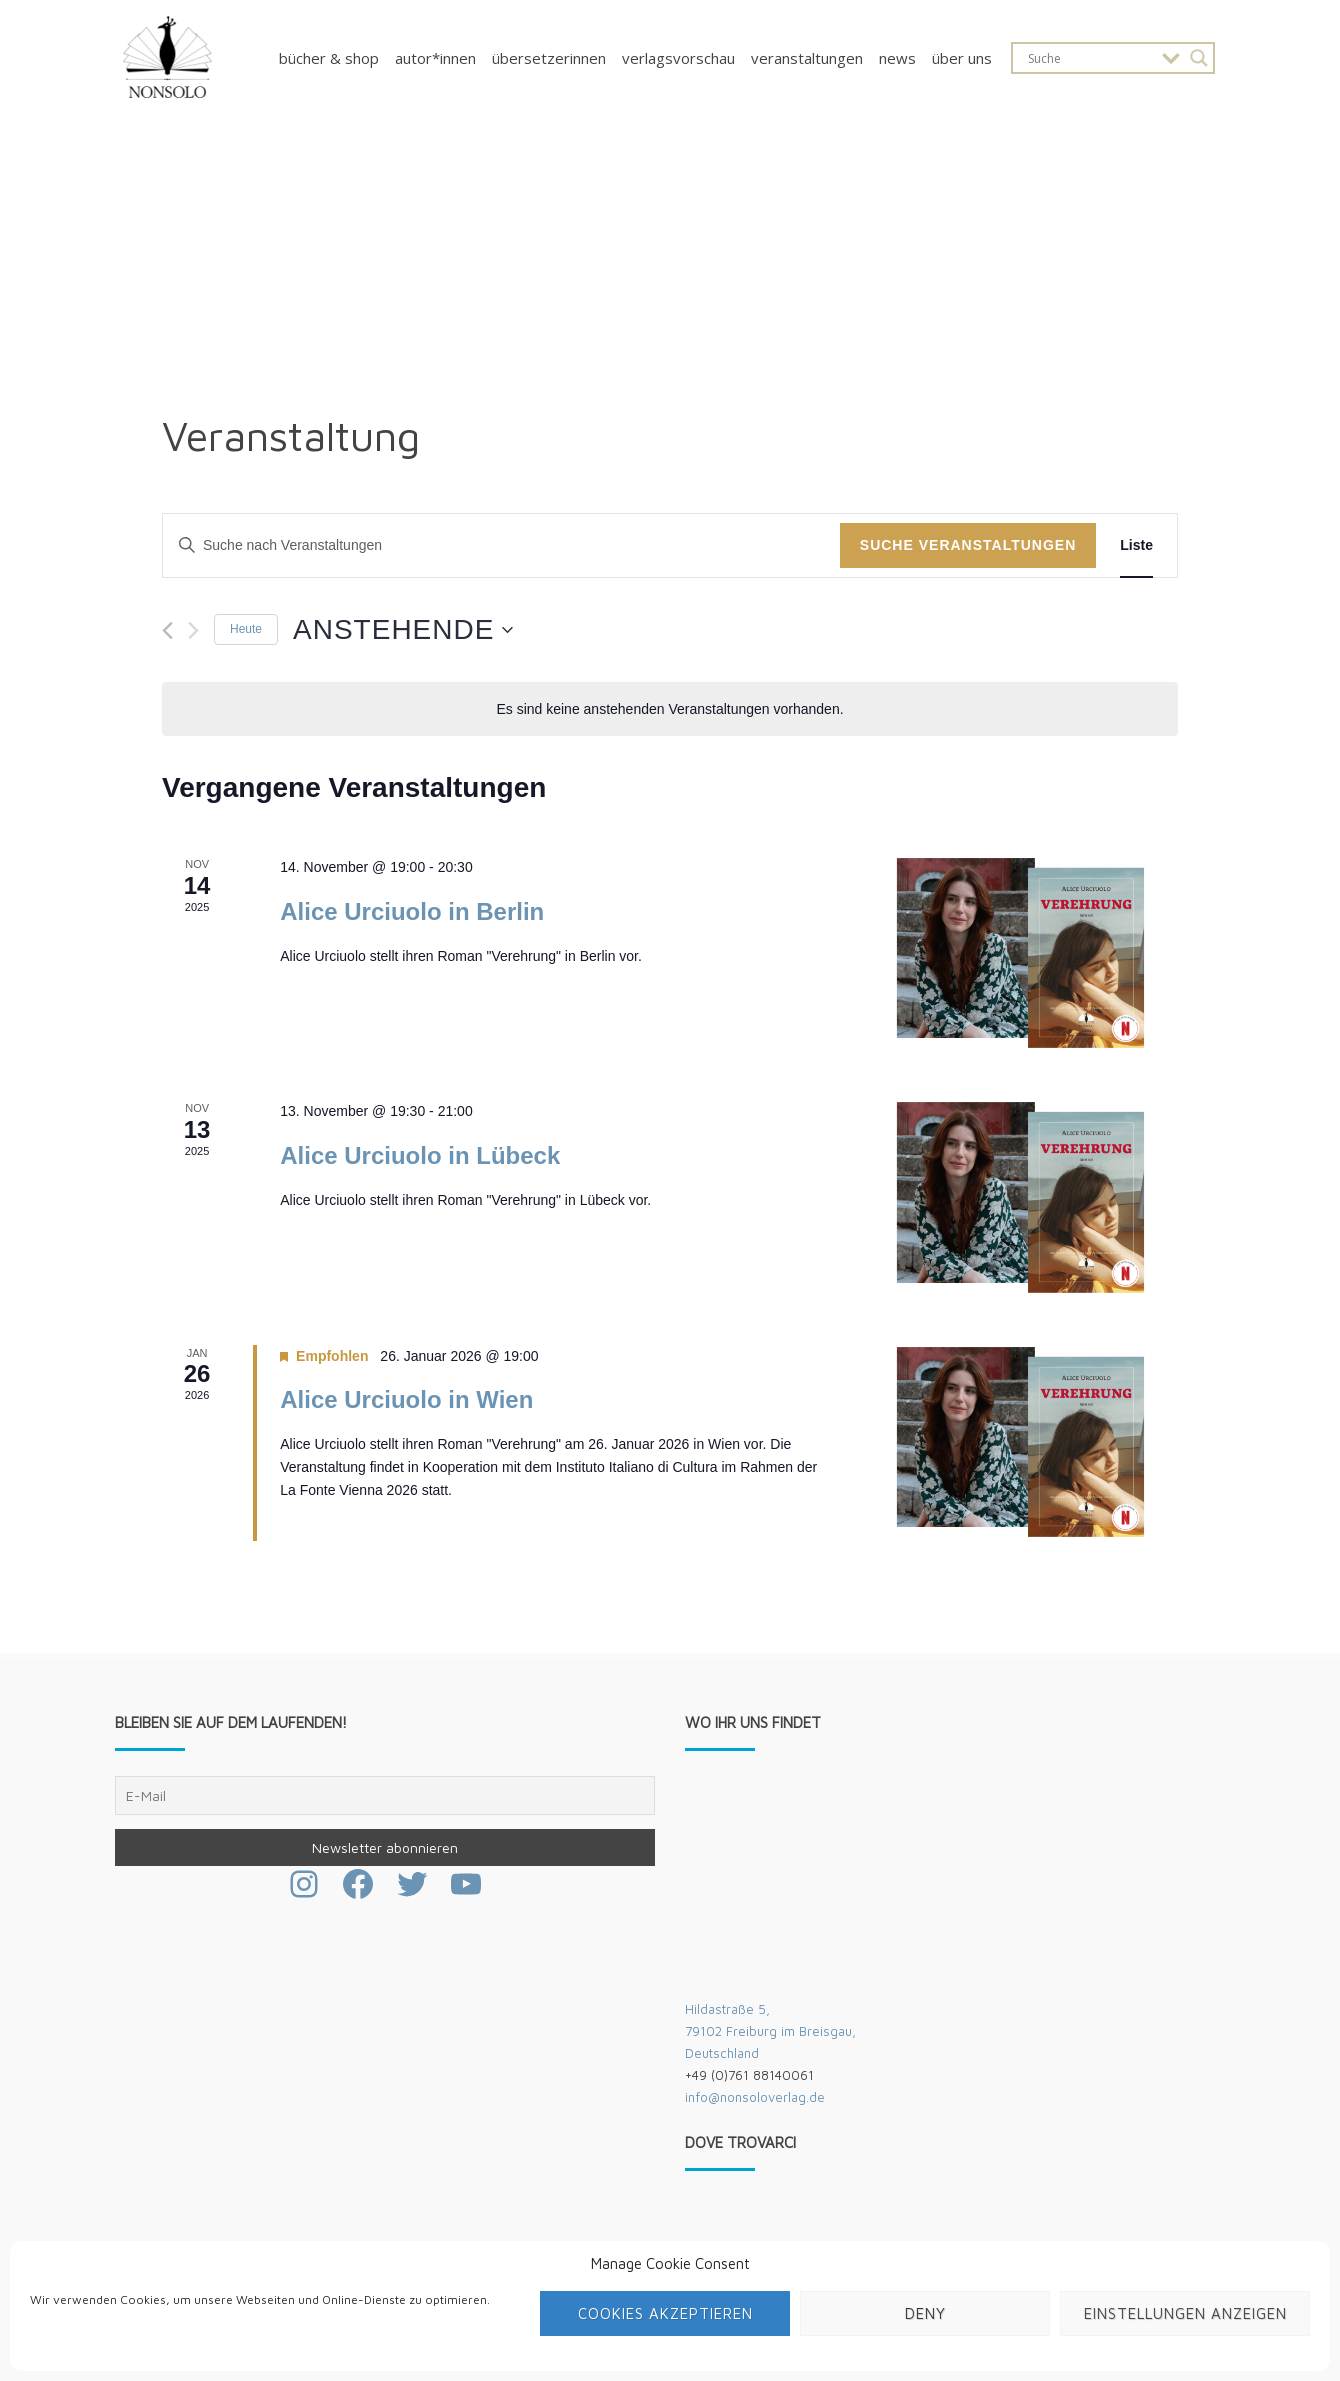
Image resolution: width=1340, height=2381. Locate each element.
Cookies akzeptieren (665, 2313)
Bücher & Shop (329, 58)
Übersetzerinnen (549, 58)
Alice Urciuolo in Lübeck (420, 1155)
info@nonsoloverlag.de (755, 2097)
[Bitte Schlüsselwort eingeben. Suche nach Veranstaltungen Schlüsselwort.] (501, 545)
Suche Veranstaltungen (968, 545)
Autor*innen (435, 58)
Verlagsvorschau (678, 58)
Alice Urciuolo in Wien (406, 1399)
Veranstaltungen (807, 58)
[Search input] (1090, 58)
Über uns (962, 58)
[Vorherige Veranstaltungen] (167, 630)
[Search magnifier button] (1199, 58)
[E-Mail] (385, 1795)
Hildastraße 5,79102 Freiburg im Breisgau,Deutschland (770, 2031)
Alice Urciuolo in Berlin (412, 911)
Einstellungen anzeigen (1185, 2313)
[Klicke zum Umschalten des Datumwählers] (403, 630)
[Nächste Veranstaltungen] (193, 630)
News (897, 58)
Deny (925, 2313)
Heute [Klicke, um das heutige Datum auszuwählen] (246, 629)
